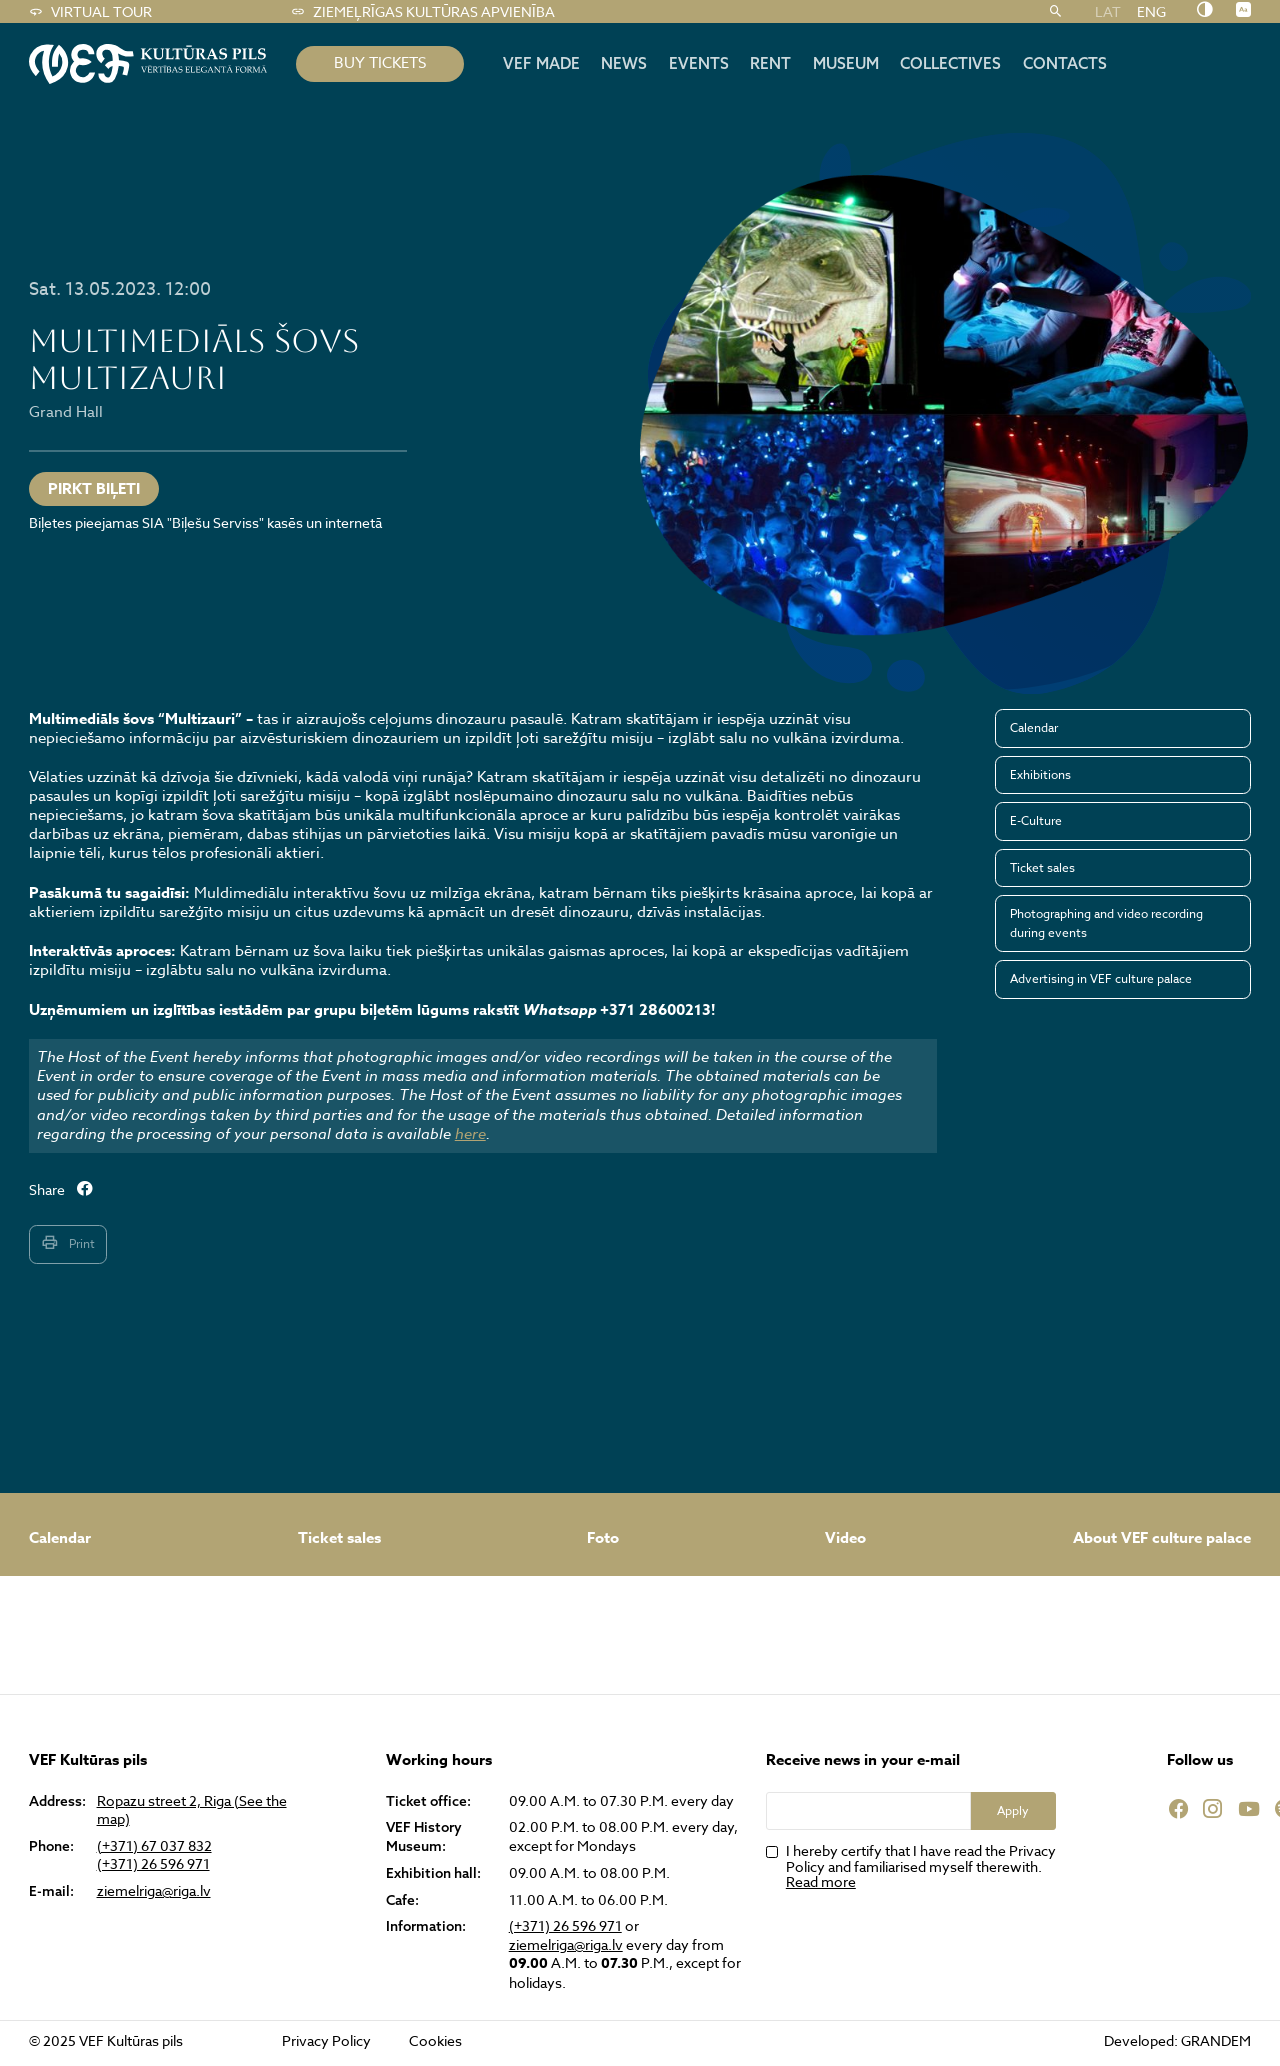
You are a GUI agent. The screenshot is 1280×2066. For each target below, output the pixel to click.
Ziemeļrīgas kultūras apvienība (422, 12)
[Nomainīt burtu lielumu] (1243, 11)
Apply (1013, 1810)
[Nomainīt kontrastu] (1204, 11)
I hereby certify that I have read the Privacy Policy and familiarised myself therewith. (921, 1866)
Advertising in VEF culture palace (1101, 978)
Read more (821, 1881)
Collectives (950, 63)
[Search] (1055, 12)
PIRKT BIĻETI (94, 488)
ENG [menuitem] (1151, 11)
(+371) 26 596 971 (153, 1864)
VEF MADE (541, 63)
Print (68, 1243)
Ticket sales (1042, 867)
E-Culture (1036, 820)
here (470, 1134)
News (624, 63)
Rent (770, 63)
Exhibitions (1040, 774)
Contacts (1065, 63)
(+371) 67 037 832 (154, 1846)
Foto (603, 1537)
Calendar (1034, 727)
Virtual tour (90, 12)
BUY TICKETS (380, 63)
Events (699, 63)
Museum (846, 63)
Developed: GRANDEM (1177, 2040)
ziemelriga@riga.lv (154, 1891)
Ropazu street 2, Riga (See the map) (192, 1810)
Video (845, 1537)
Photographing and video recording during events (1106, 922)
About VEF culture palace (1162, 1537)
